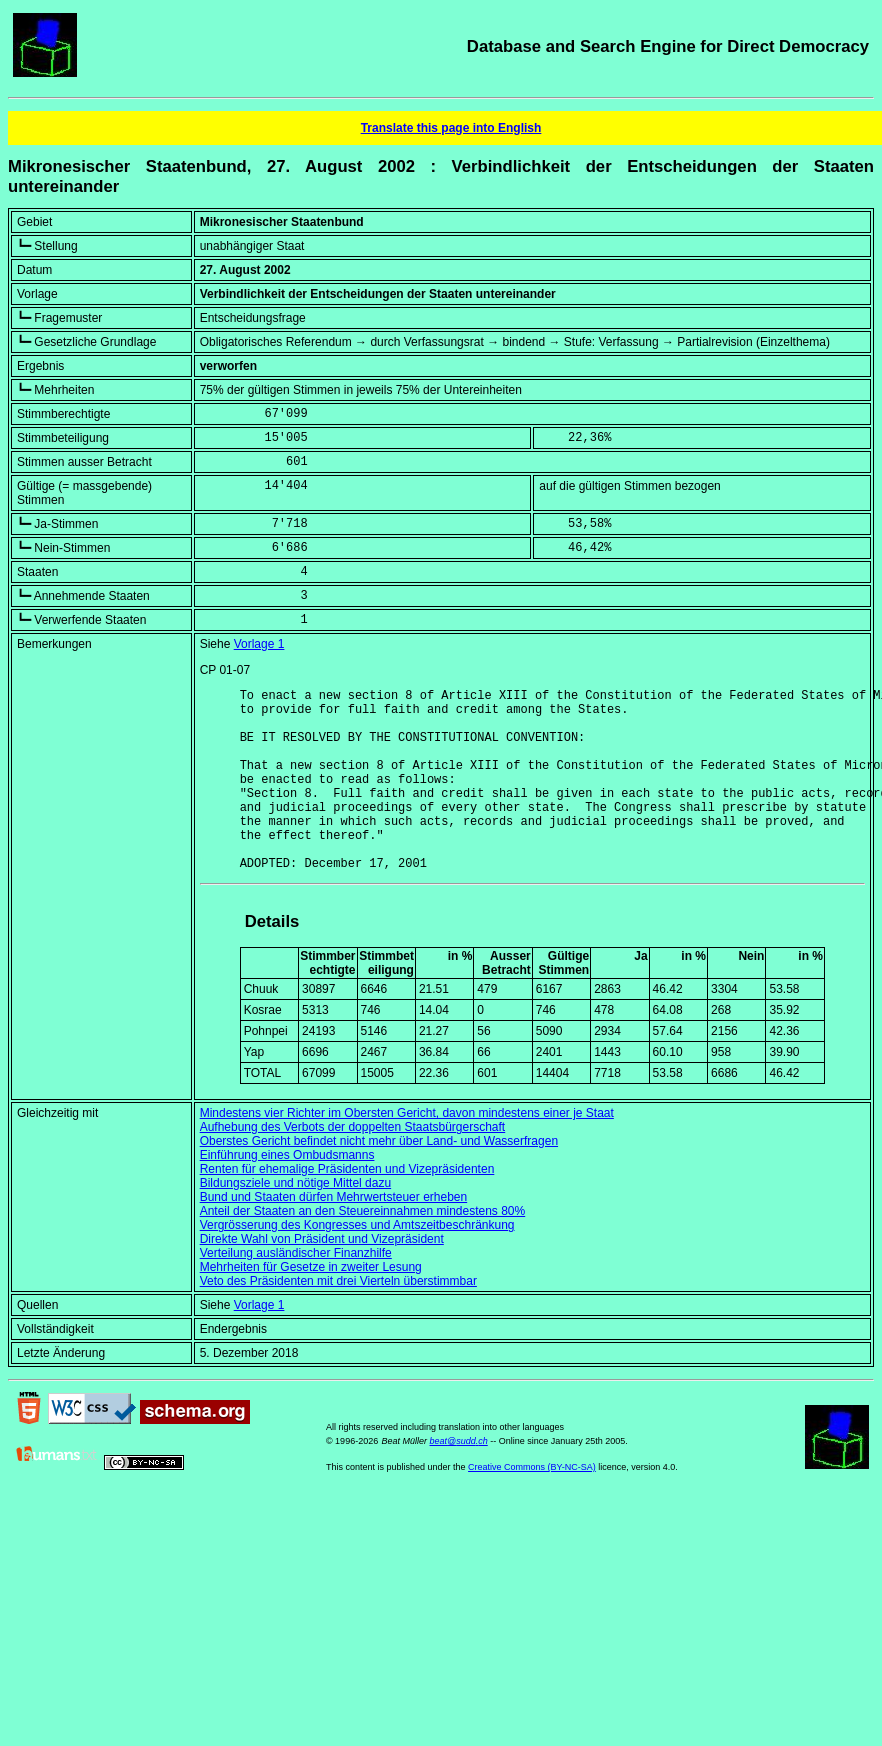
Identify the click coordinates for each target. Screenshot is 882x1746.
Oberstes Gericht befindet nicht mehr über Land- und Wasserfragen (379, 1180)
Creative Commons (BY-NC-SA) (532, 1506)
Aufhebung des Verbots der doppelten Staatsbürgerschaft (353, 1166)
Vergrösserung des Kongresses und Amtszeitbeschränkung (357, 1264)
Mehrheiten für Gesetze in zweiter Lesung (311, 1306)
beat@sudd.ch (459, 1480)
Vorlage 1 (259, 644)
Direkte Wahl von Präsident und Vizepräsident (322, 1278)
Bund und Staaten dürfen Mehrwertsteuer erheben (334, 1236)
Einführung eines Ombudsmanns (287, 1194)
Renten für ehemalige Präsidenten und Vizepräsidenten (347, 1208)
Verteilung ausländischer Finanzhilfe (296, 1292)
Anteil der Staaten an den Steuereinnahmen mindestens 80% (363, 1250)
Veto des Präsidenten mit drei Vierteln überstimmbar (338, 1320)
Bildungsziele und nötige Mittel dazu (295, 1222)
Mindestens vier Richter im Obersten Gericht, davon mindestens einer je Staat (407, 1152)
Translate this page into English (451, 128)
